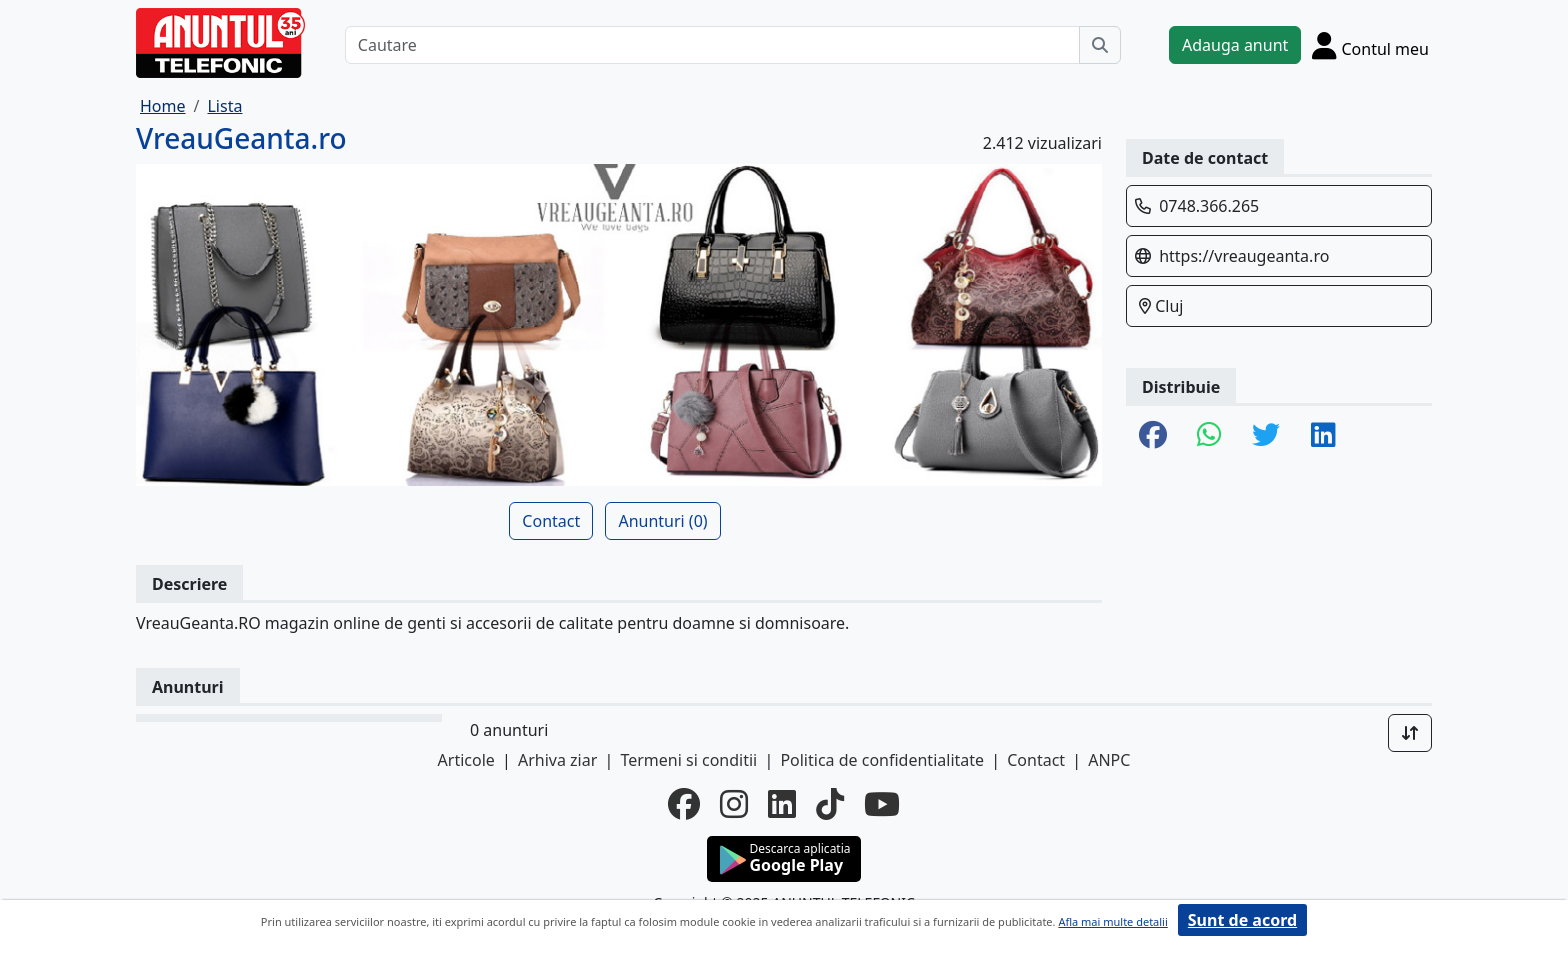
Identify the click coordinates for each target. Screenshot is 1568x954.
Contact (551, 521)
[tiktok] (830, 804)
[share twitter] (1266, 436)
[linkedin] (782, 804)
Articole (466, 760)
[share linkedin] (1323, 436)
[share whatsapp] (1209, 436)
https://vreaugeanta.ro (1244, 256)
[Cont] (1370, 45)
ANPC (1109, 760)
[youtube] (882, 804)
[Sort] (1410, 733)
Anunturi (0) (662, 521)
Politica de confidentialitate (882, 760)
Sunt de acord (1242, 920)
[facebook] (684, 804)
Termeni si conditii (688, 760)
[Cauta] (1100, 45)
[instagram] (734, 804)
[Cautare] (712, 45)
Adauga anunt (1235, 45)
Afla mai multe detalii (1112, 921)
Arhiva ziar (557, 760)
